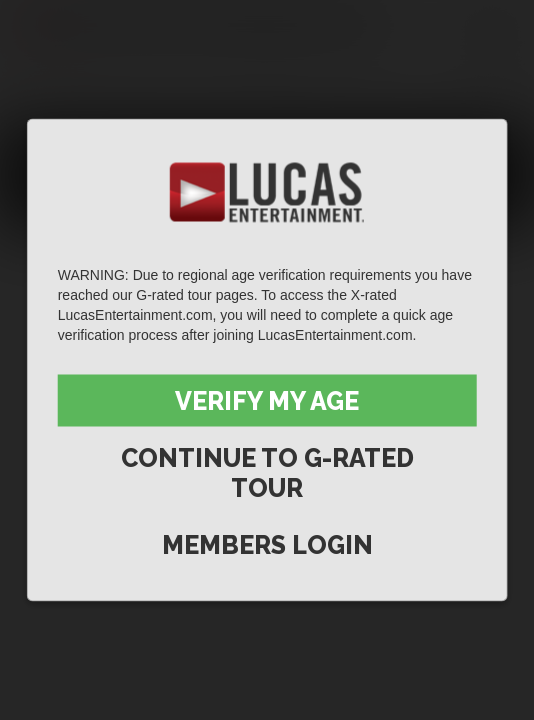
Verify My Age (267, 401)
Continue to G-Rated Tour (267, 473)
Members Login (267, 545)
